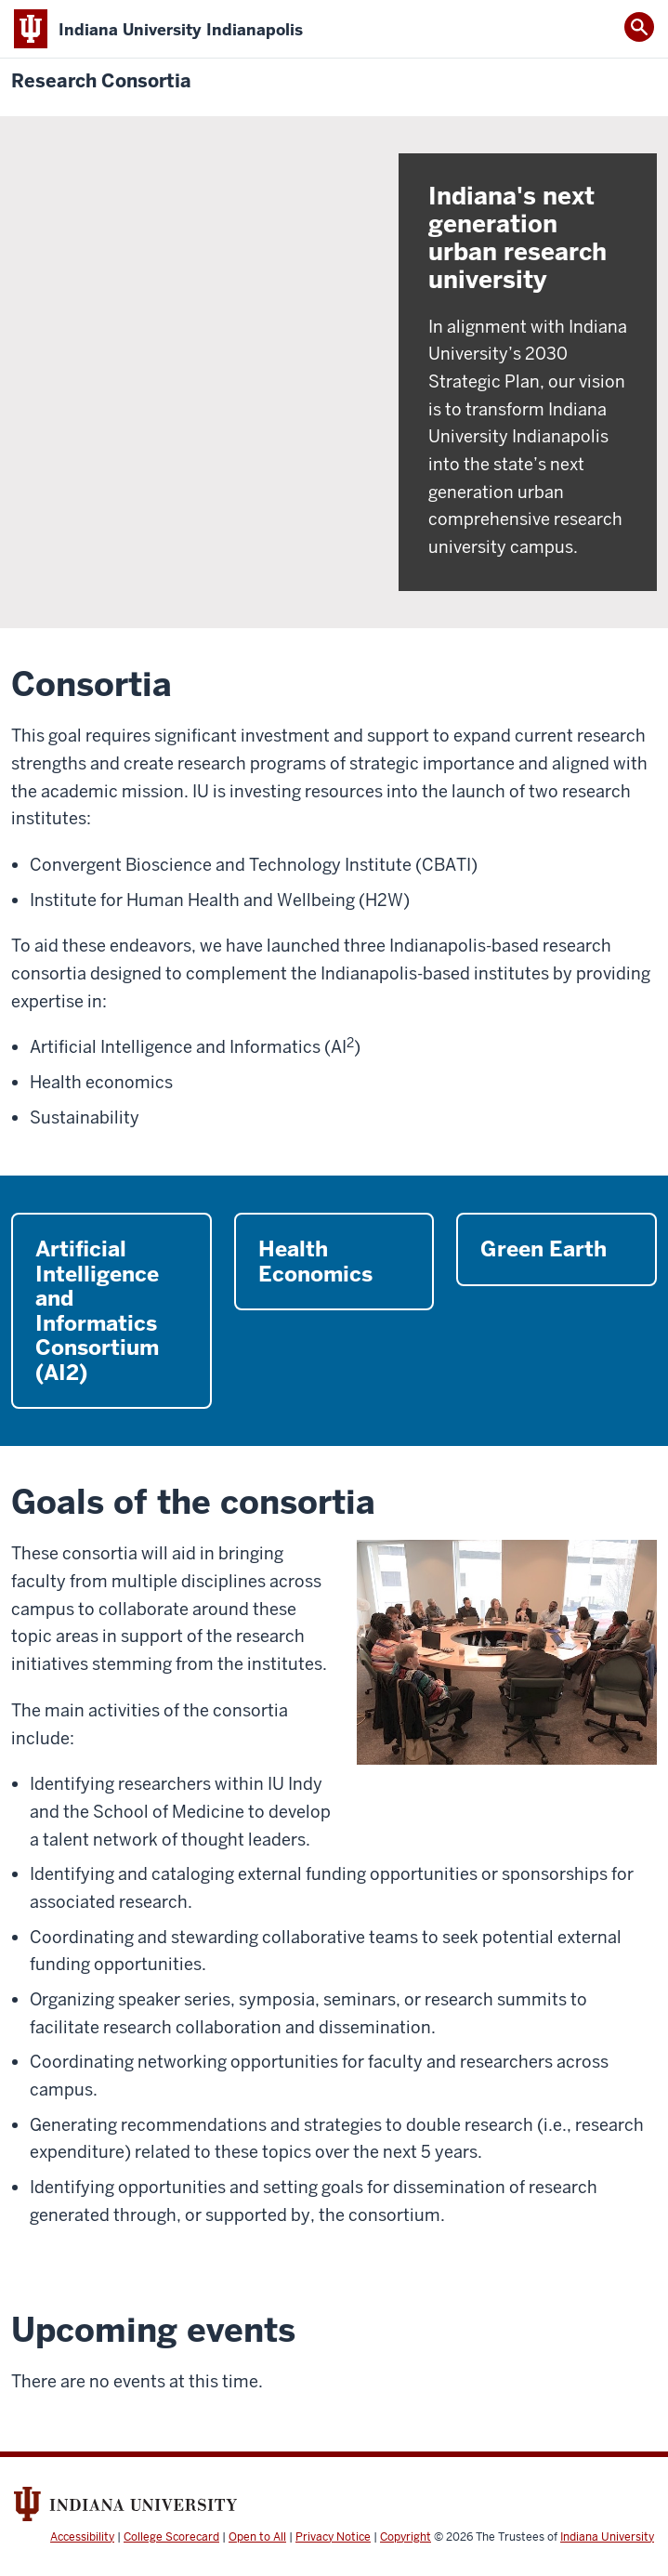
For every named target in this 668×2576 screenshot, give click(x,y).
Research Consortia (101, 81)
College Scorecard (171, 2537)
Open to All (257, 2537)
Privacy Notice (333, 2537)
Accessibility (82, 2537)
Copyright (405, 2537)
